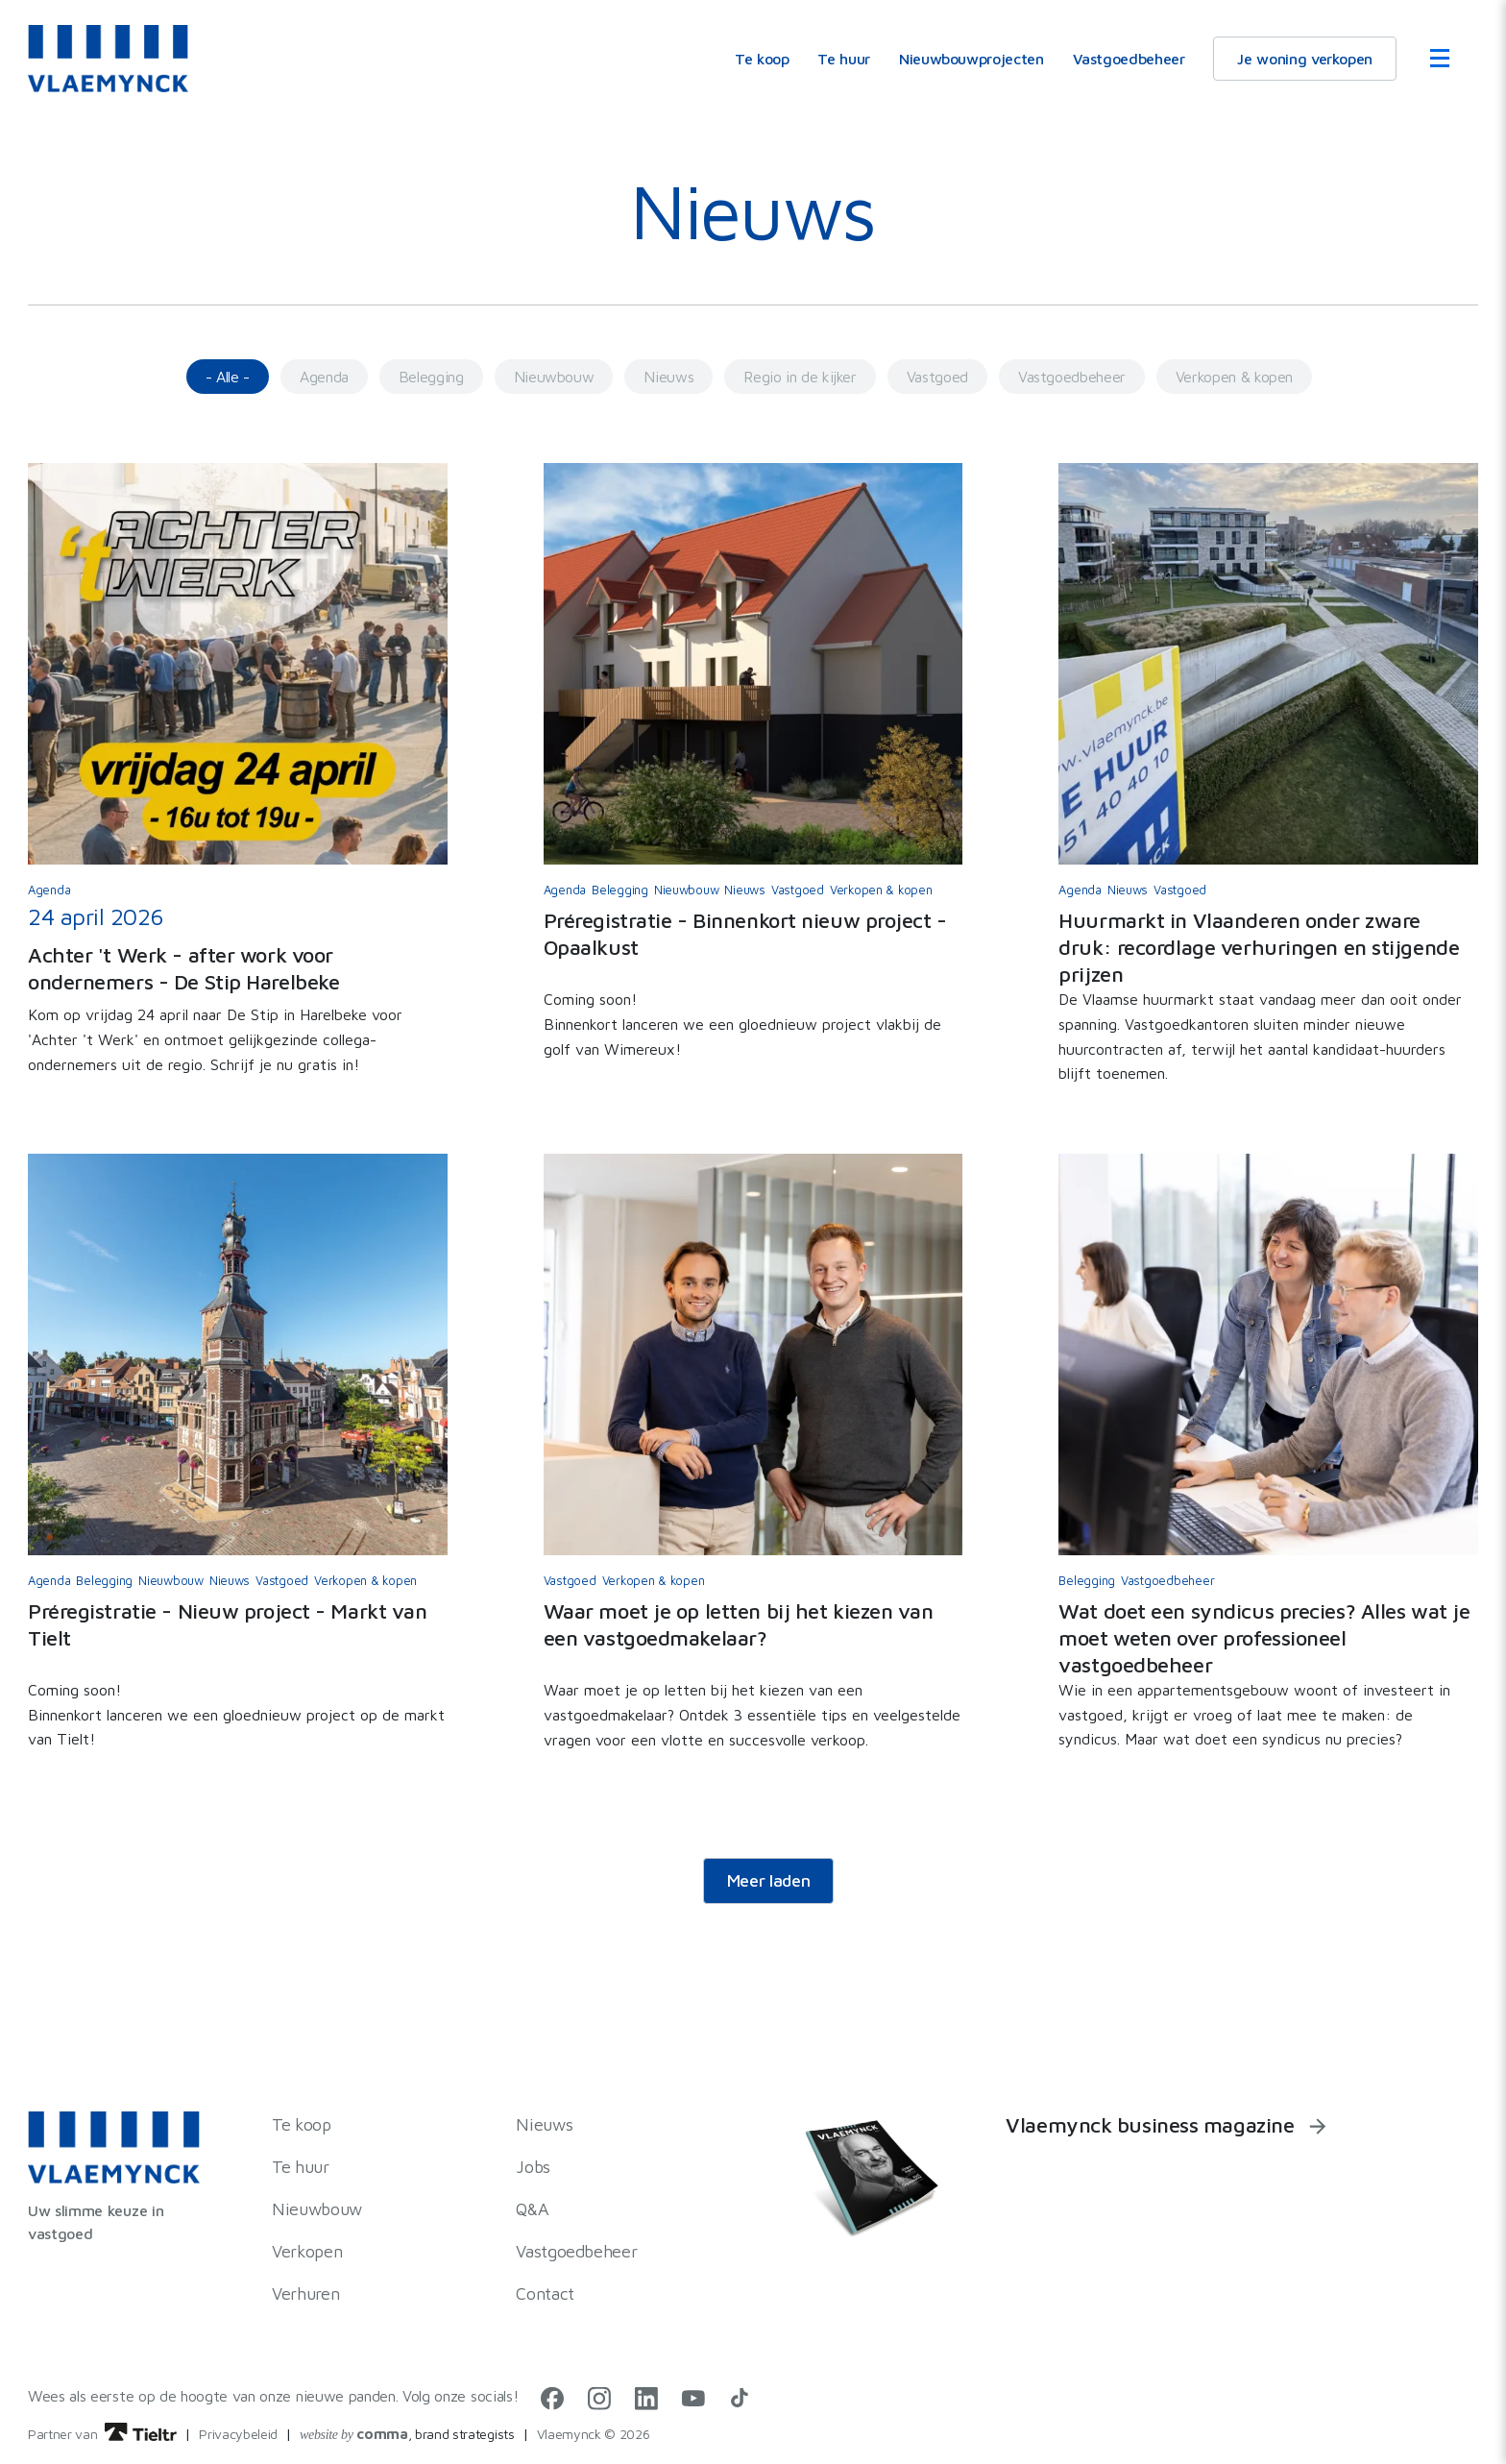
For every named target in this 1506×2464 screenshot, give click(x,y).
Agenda (324, 376)
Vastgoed (937, 376)
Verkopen (307, 2251)
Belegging (431, 376)
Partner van (102, 2434)
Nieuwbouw (554, 376)
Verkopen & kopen (1234, 376)
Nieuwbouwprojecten (971, 58)
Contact (544, 2293)
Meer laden (769, 1880)
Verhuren (305, 2293)
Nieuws (668, 376)
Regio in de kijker (800, 376)
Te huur (843, 58)
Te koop (762, 58)
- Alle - (228, 376)
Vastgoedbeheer (1129, 58)
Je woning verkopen (1305, 58)
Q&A (532, 2209)
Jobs (533, 2167)
